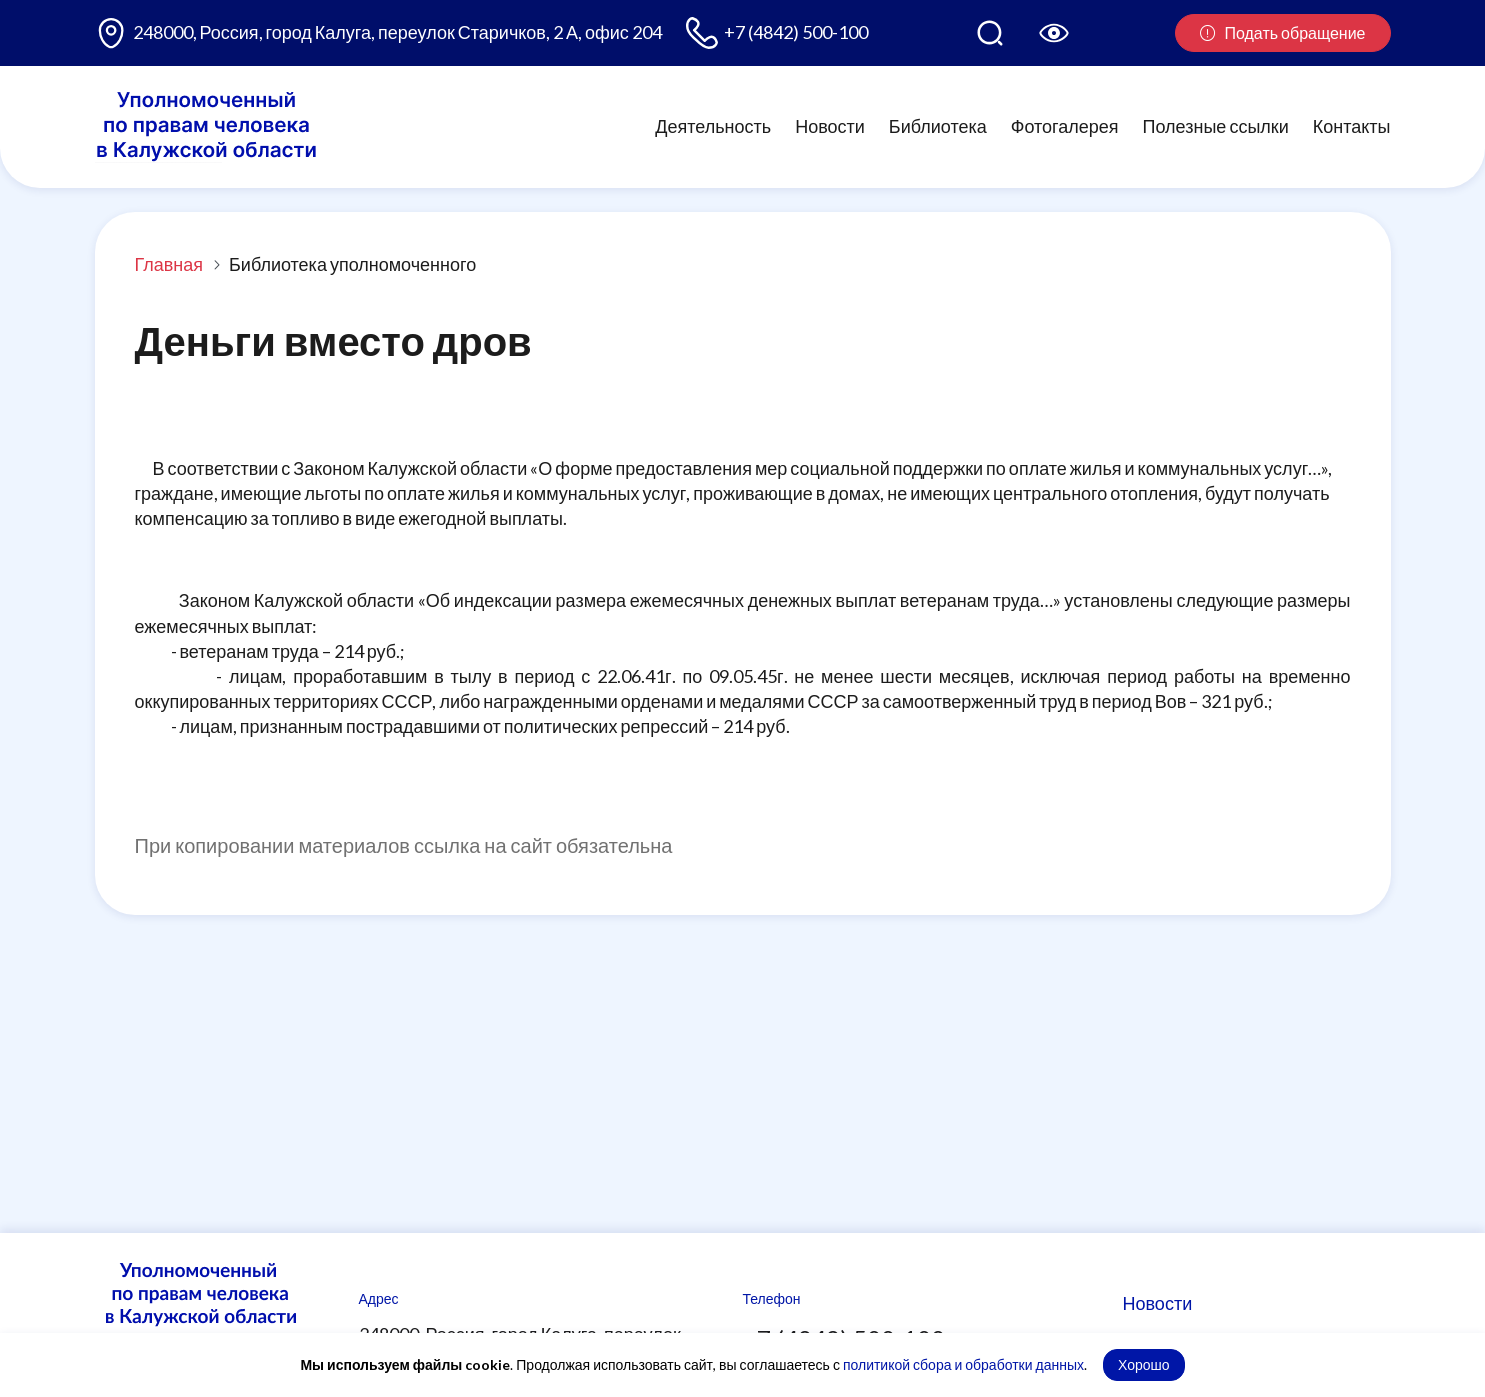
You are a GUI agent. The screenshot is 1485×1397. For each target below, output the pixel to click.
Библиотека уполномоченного (352, 264)
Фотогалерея (1065, 126)
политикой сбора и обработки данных (963, 1364)
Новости (830, 126)
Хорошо (1144, 1364)
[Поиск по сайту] (990, 33)
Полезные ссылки (1216, 126)
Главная (169, 264)
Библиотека (938, 126)
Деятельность (713, 126)
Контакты (1352, 126)
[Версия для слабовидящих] (1054, 33)
